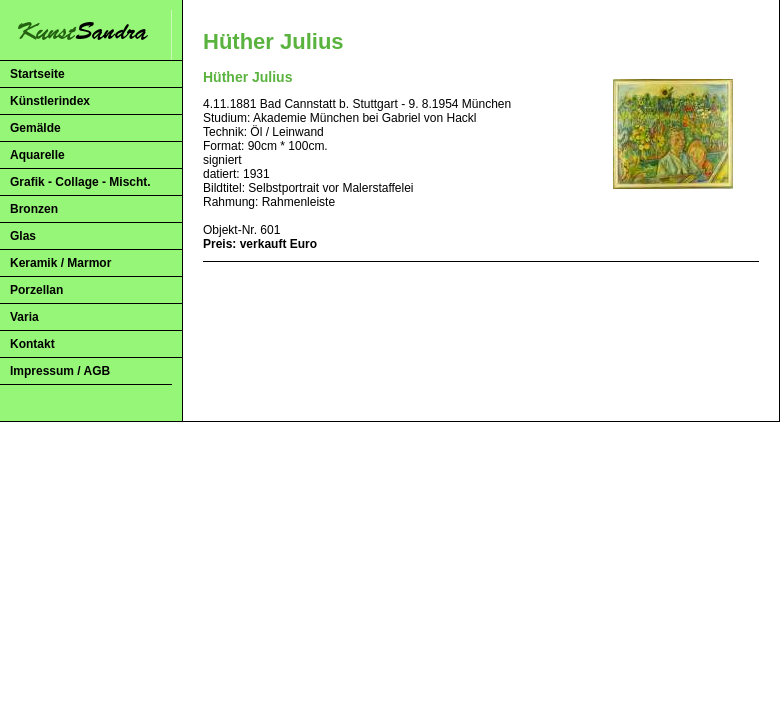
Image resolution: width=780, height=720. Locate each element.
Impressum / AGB (60, 371)
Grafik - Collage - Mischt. (80, 182)
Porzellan (36, 290)
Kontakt (32, 344)
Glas (23, 236)
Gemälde (35, 128)
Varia (24, 317)
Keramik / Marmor (60, 263)
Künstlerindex (50, 101)
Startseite (37, 74)
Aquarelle (37, 155)
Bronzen (34, 209)
